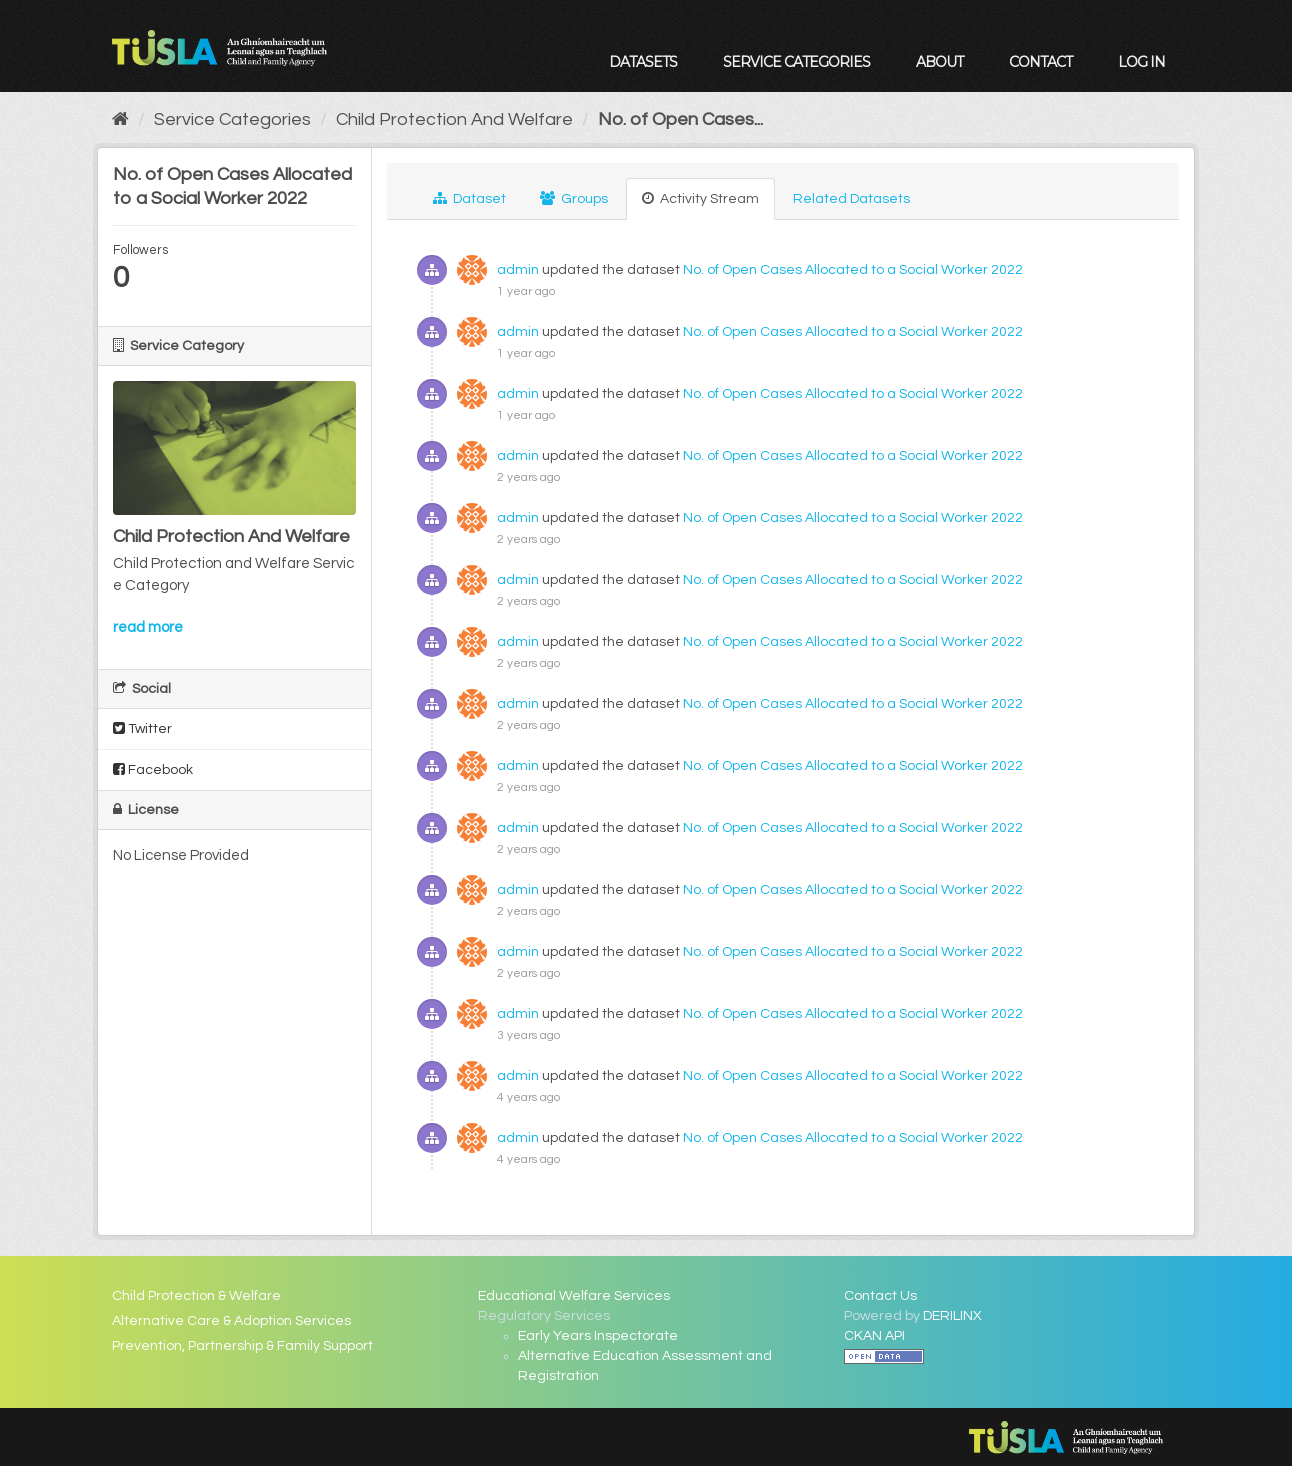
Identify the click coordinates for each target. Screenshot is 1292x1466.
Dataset (469, 198)
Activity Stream (700, 198)
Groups (574, 198)
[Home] (120, 119)
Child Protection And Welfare (454, 119)
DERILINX (952, 1316)
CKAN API (874, 1336)
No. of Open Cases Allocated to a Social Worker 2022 (853, 270)
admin (518, 270)
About (939, 62)
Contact (1040, 62)
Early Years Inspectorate (598, 1336)
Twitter (142, 728)
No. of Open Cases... (680, 119)
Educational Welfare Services (574, 1296)
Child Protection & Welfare (196, 1296)
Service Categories (796, 62)
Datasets (643, 62)
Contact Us (880, 1296)
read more (148, 627)
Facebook (153, 769)
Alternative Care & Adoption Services (231, 1321)
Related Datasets (851, 199)
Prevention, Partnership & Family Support (242, 1346)
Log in (1141, 62)
